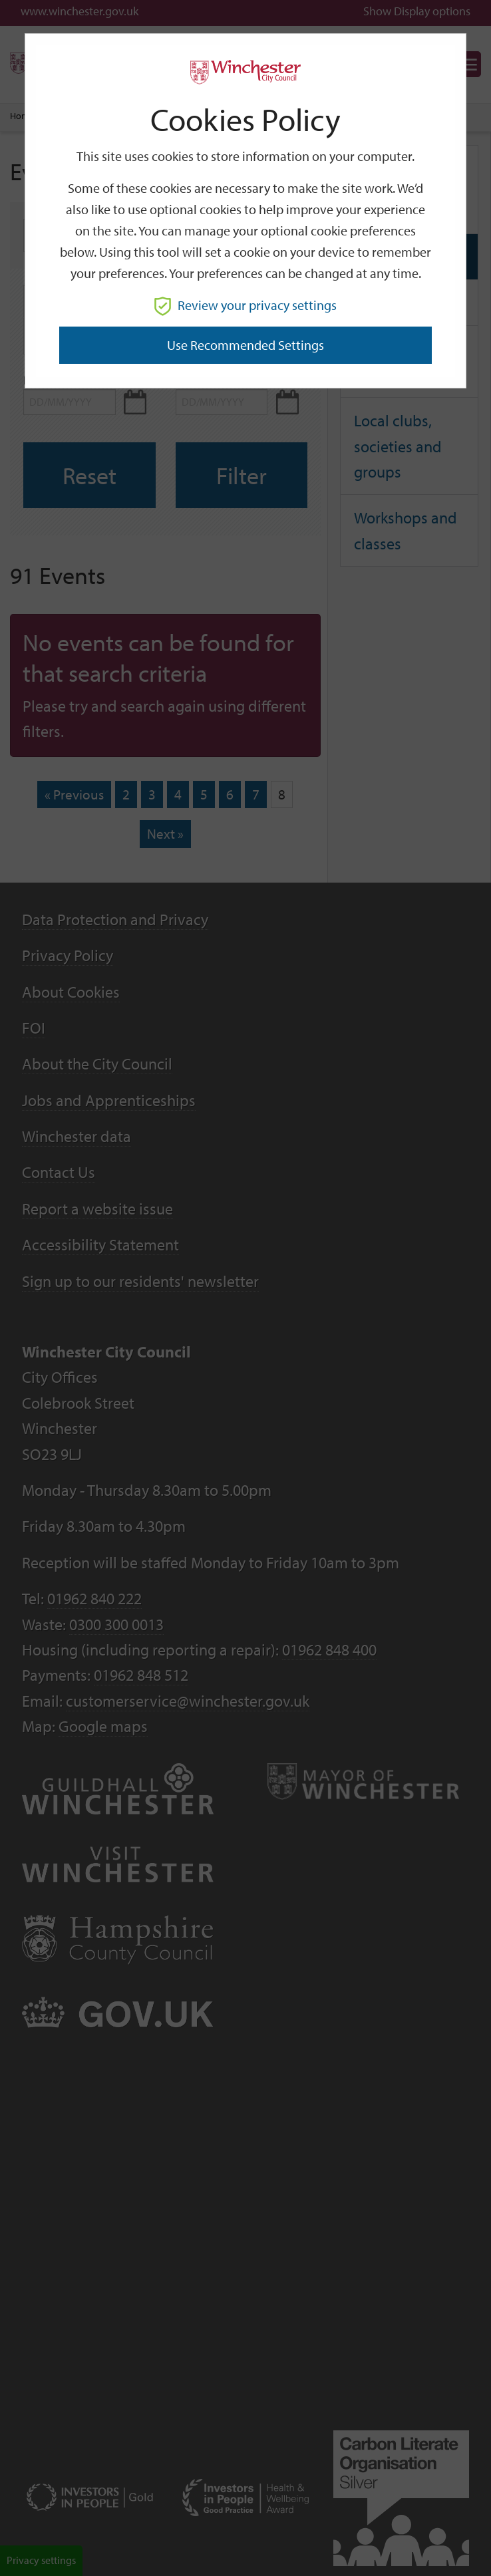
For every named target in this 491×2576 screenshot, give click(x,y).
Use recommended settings (245, 345)
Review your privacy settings (245, 305)
